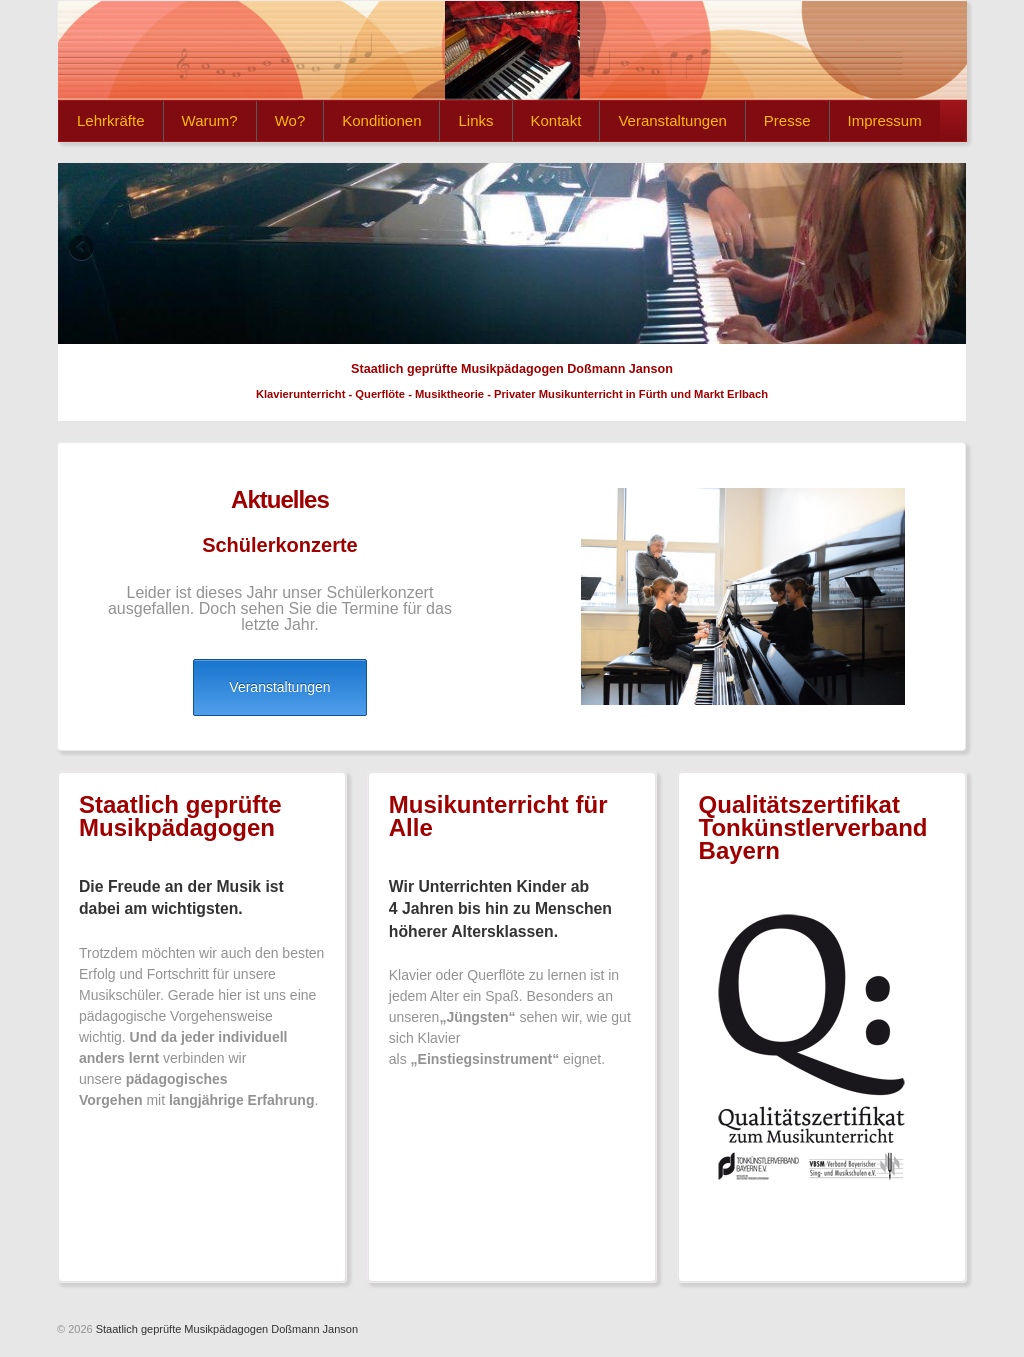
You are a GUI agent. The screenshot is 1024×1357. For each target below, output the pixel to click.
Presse (787, 120)
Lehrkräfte (111, 120)
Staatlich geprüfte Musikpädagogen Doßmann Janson (225, 1329)
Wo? (290, 120)
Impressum (885, 120)
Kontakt (556, 120)
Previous (83, 249)
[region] (512, 254)
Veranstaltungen (672, 120)
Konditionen (381, 120)
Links (475, 120)
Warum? (210, 120)
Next (941, 249)
